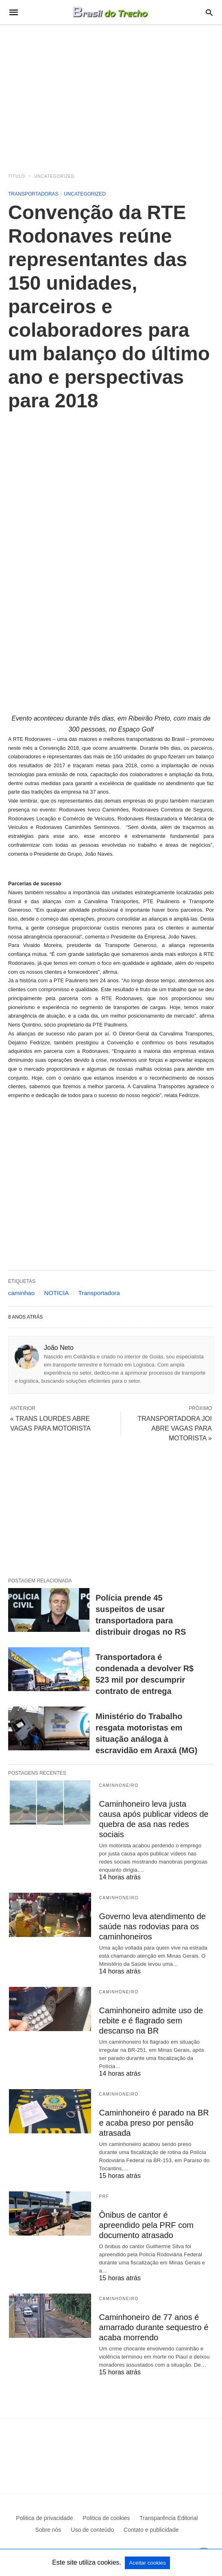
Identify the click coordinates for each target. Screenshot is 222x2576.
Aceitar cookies (147, 2563)
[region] (111, 94)
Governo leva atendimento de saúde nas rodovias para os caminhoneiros (152, 1926)
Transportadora (99, 1292)
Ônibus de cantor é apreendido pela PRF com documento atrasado (146, 2225)
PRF (104, 2196)
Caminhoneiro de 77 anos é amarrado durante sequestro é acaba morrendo (154, 2327)
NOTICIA (56, 1292)
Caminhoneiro (119, 1785)
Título (16, 176)
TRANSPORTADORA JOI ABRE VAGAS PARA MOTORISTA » (174, 1428)
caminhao (21, 1292)
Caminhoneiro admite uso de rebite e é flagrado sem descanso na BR (151, 2020)
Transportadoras (33, 194)
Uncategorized (55, 176)
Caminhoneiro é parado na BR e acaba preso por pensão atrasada (154, 2122)
